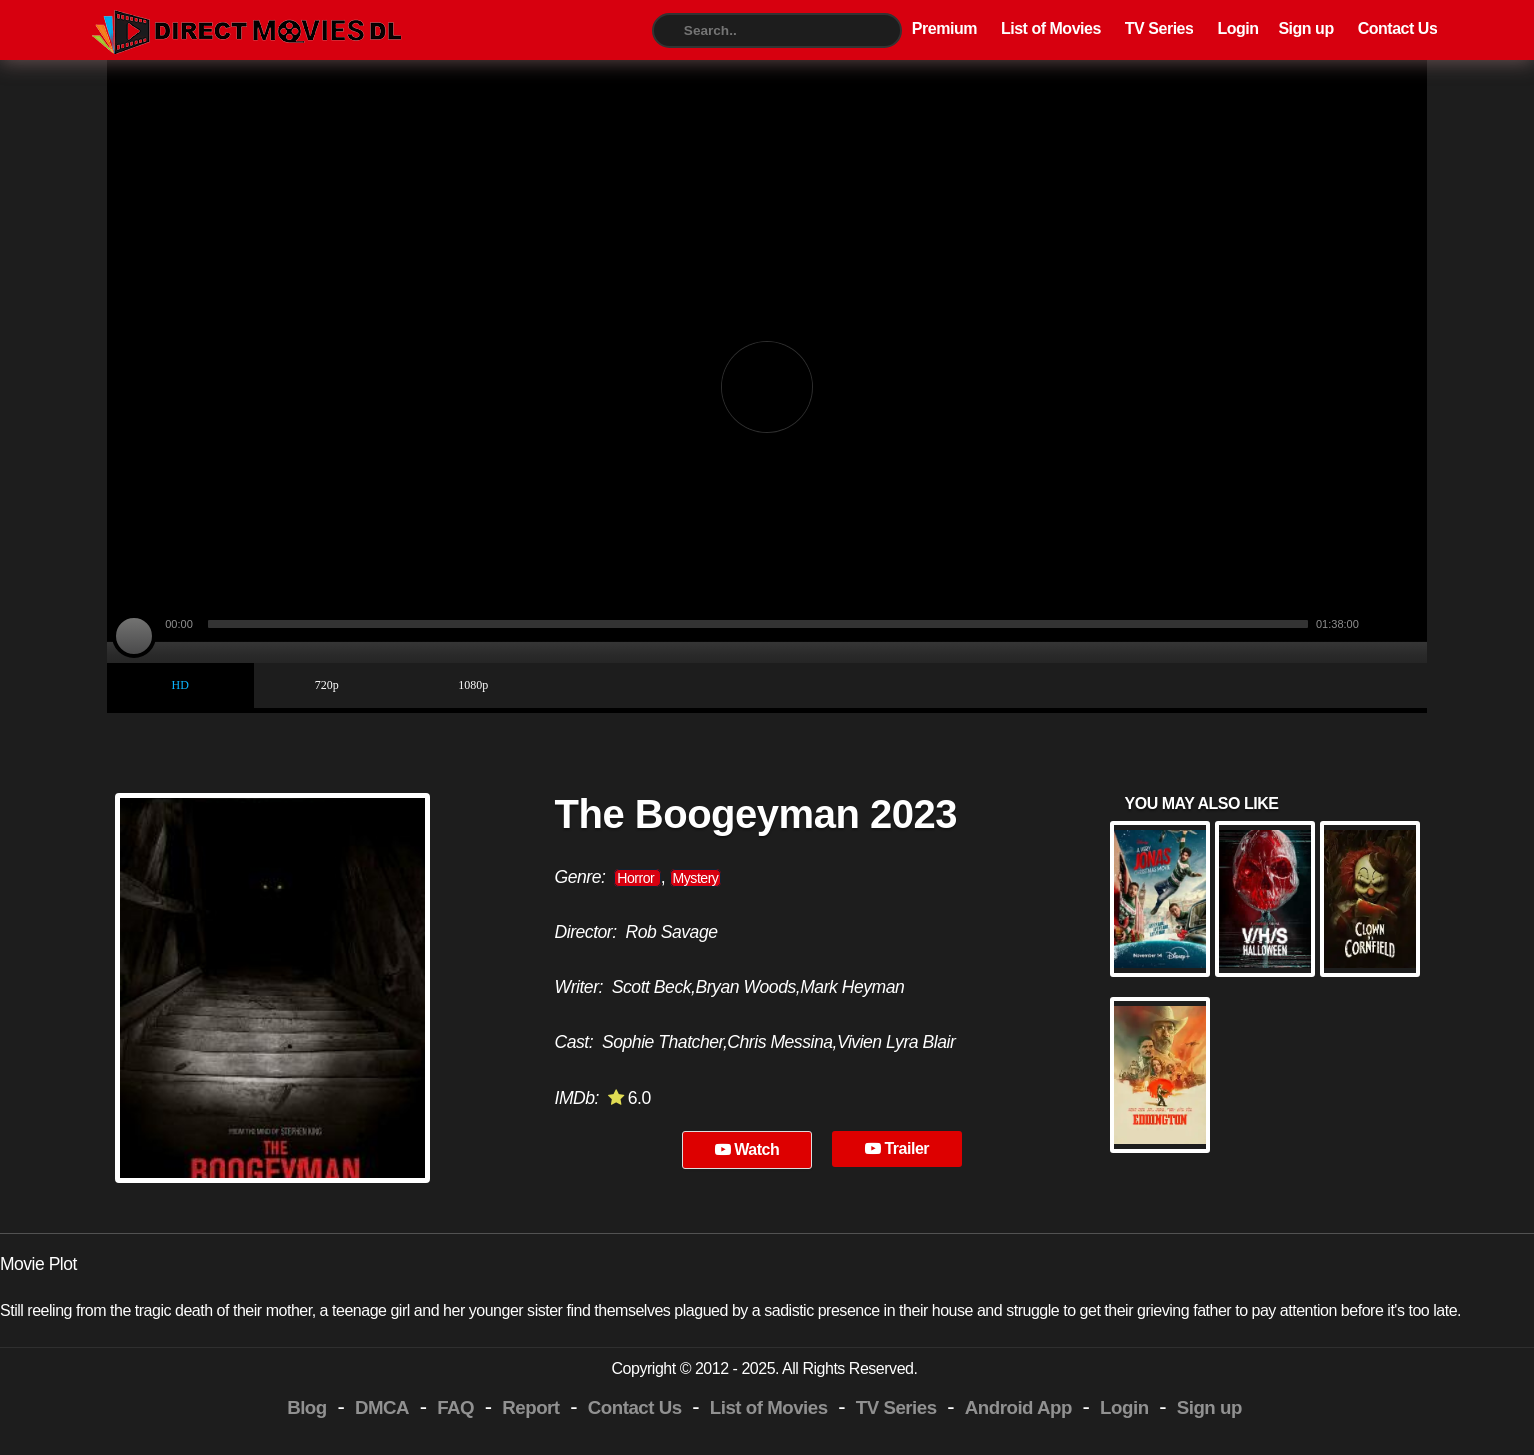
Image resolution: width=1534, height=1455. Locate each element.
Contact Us (1398, 28)
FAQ (455, 1407)
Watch (747, 1149)
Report (530, 1407)
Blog (307, 1407)
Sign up (1305, 28)
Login (1237, 28)
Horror (637, 878)
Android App (1018, 1407)
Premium (944, 28)
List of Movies (1051, 28)
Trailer (897, 1148)
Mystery (696, 878)
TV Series (1159, 28)
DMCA (382, 1407)
